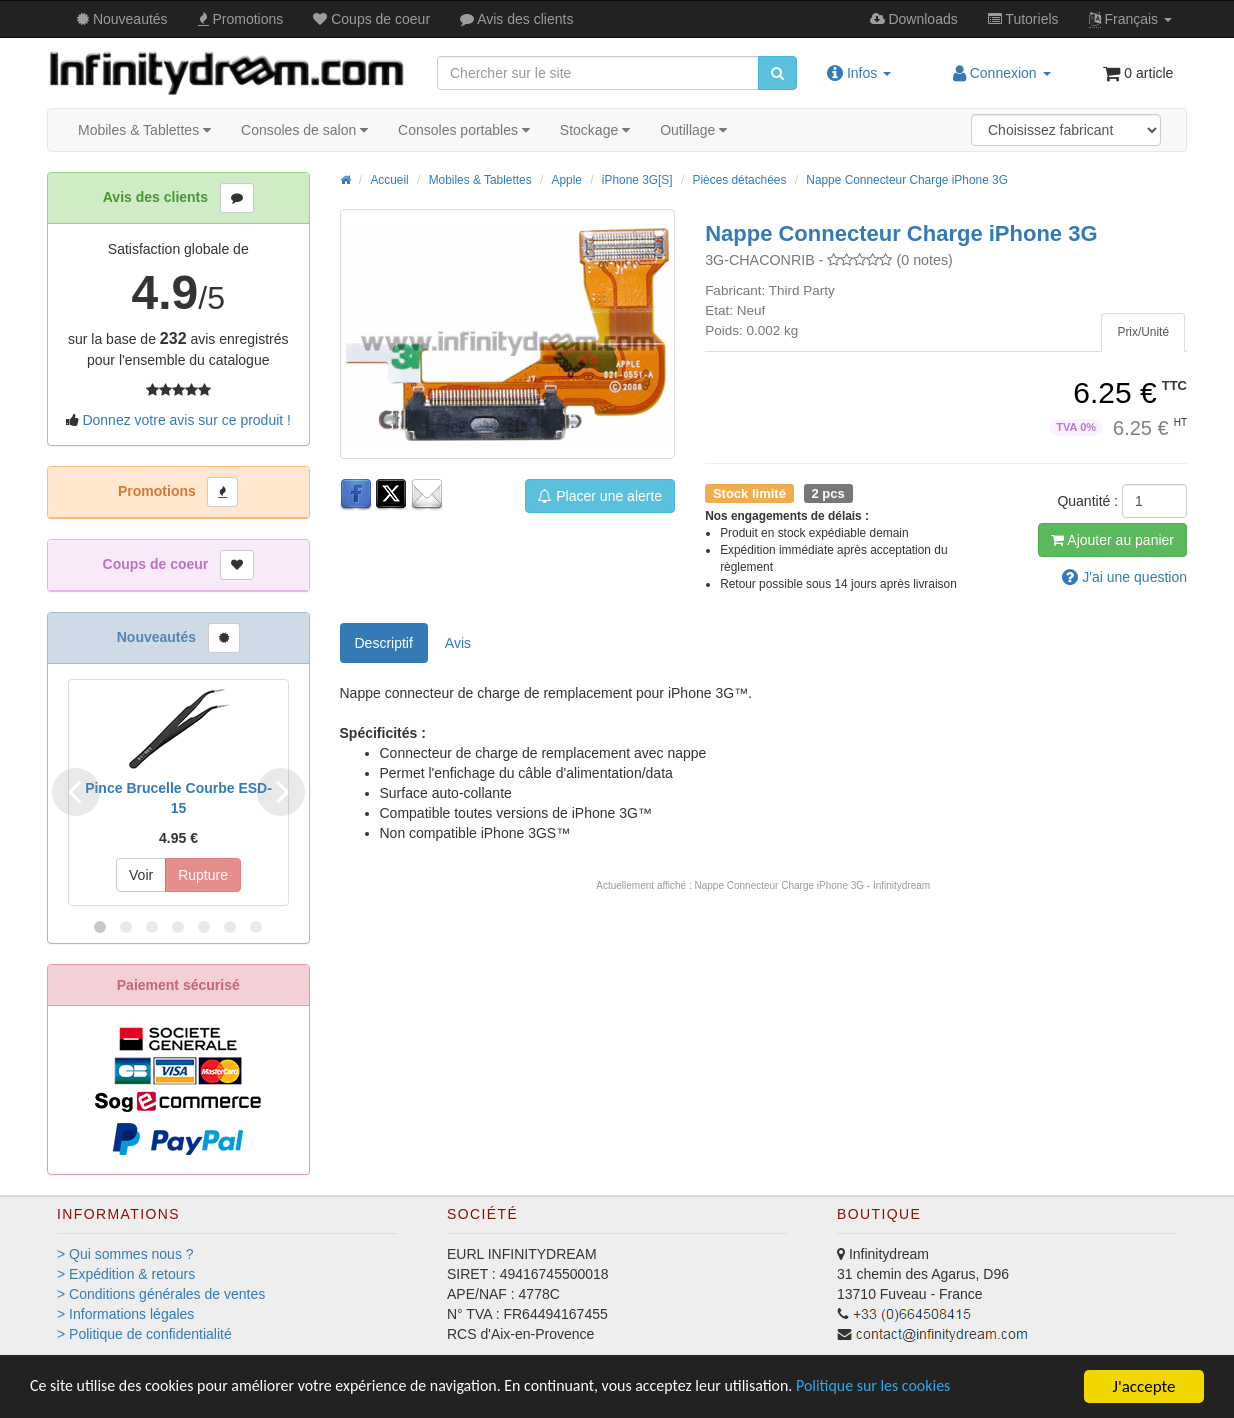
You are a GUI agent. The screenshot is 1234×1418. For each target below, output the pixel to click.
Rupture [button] (203, 875)
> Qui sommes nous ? (125, 1254)
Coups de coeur (371, 19)
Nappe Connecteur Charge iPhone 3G (907, 180)
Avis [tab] (458, 643)
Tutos (1023, 19)
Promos (241, 19)
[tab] (1143, 332)
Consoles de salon (304, 130)
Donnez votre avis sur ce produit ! (186, 420)
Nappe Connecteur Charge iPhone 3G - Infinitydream (813, 885)
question (1124, 577)
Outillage (693, 130)
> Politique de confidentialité (144, 1334)
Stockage (595, 130)
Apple (567, 180)
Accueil (389, 180)
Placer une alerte (600, 496)
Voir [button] (141, 875)
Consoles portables (464, 130)
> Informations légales (125, 1314)
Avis (516, 19)
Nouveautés (122, 19)
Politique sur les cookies (930, 1387)
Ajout (1112, 540)
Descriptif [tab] (384, 643)
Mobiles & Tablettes (144, 130)
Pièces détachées (740, 180)
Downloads (914, 19)
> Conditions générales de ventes (161, 1294)
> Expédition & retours (126, 1274)
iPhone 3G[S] (637, 180)
